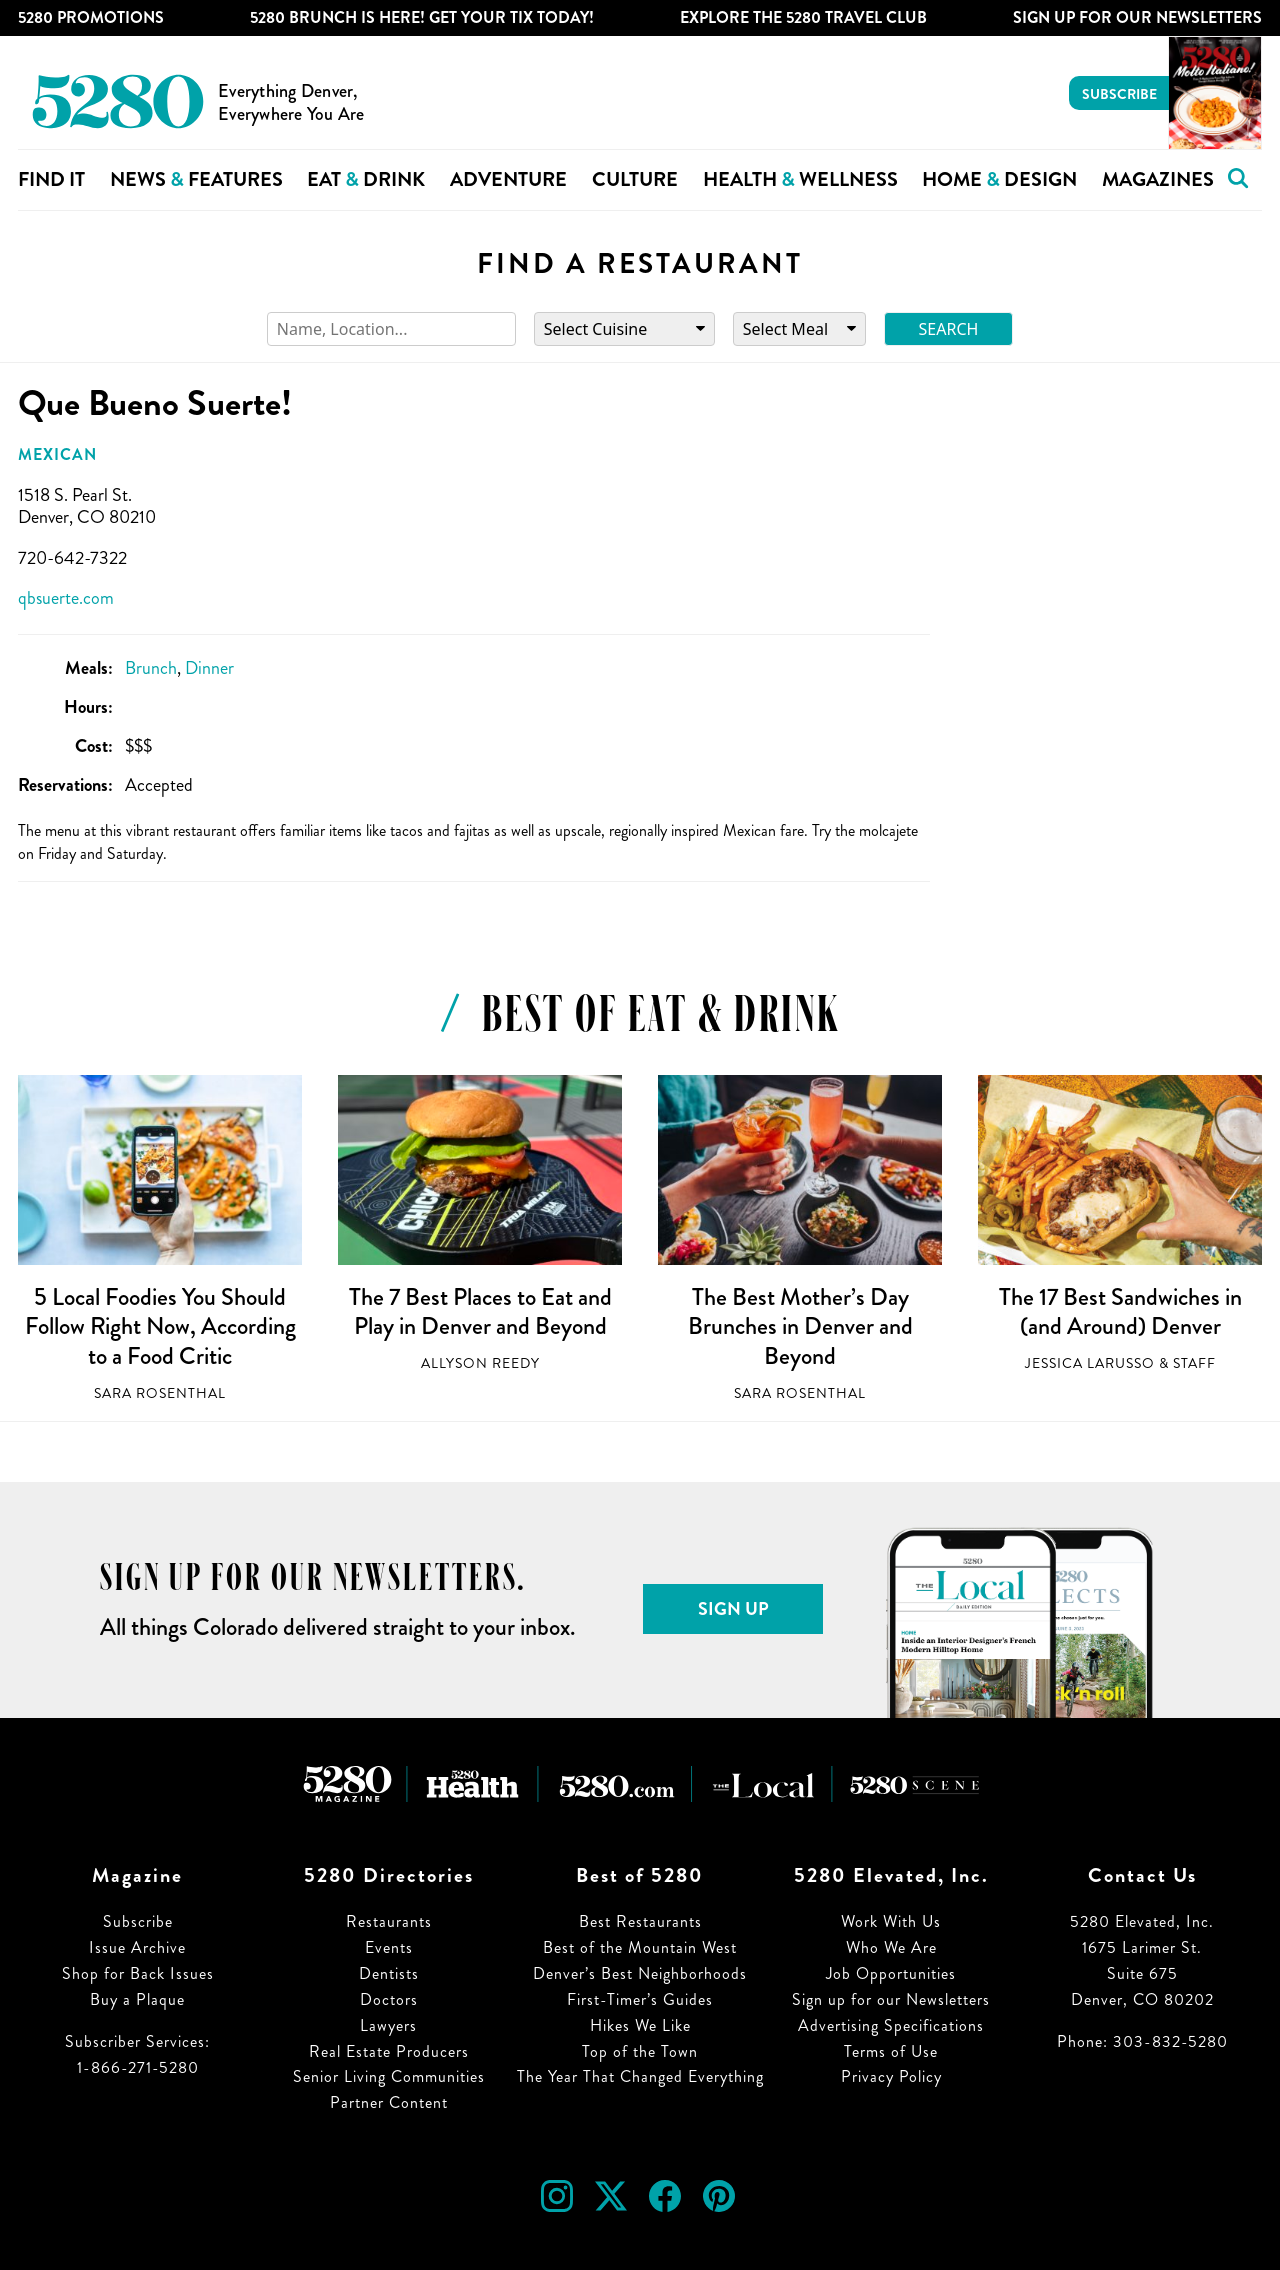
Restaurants (389, 1921)
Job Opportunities (891, 1973)
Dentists (389, 1973)
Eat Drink (366, 179)
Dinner (209, 668)
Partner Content (389, 2102)
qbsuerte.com (66, 598)
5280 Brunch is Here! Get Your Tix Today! (422, 17)
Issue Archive (137, 1947)
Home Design (999, 179)
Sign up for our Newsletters (891, 1999)
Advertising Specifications (891, 2025)
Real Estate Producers (389, 2051)
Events (389, 1947)
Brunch (151, 668)
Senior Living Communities (389, 2076)
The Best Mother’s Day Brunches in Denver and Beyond (800, 1326)
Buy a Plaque (137, 1999)
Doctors (389, 1999)
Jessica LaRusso (1090, 1363)
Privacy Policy (891, 2076)
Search (949, 329)
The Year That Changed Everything (640, 2076)
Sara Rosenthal (160, 1393)
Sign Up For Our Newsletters (1137, 17)
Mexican (57, 454)
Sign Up (733, 1609)
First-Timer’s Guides (640, 1999)
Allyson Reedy (480, 1363)
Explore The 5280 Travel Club (803, 17)
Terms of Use (891, 2051)
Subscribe (1119, 94)
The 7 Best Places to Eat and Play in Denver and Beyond (480, 1312)
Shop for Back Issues (138, 1973)
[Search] (391, 329)
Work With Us (891, 1921)
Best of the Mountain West (640, 1947)
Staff (1194, 1363)
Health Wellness (800, 179)
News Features (196, 179)
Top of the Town (640, 2051)
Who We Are (891, 1947)
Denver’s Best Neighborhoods (640, 1973)
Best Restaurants (640, 1921)
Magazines (1158, 179)
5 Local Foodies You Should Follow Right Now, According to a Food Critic (160, 1326)
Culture (635, 179)
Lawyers (388, 2025)
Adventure (508, 179)
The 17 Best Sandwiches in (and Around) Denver (1120, 1312)
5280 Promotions (91, 17)
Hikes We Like (640, 2025)
